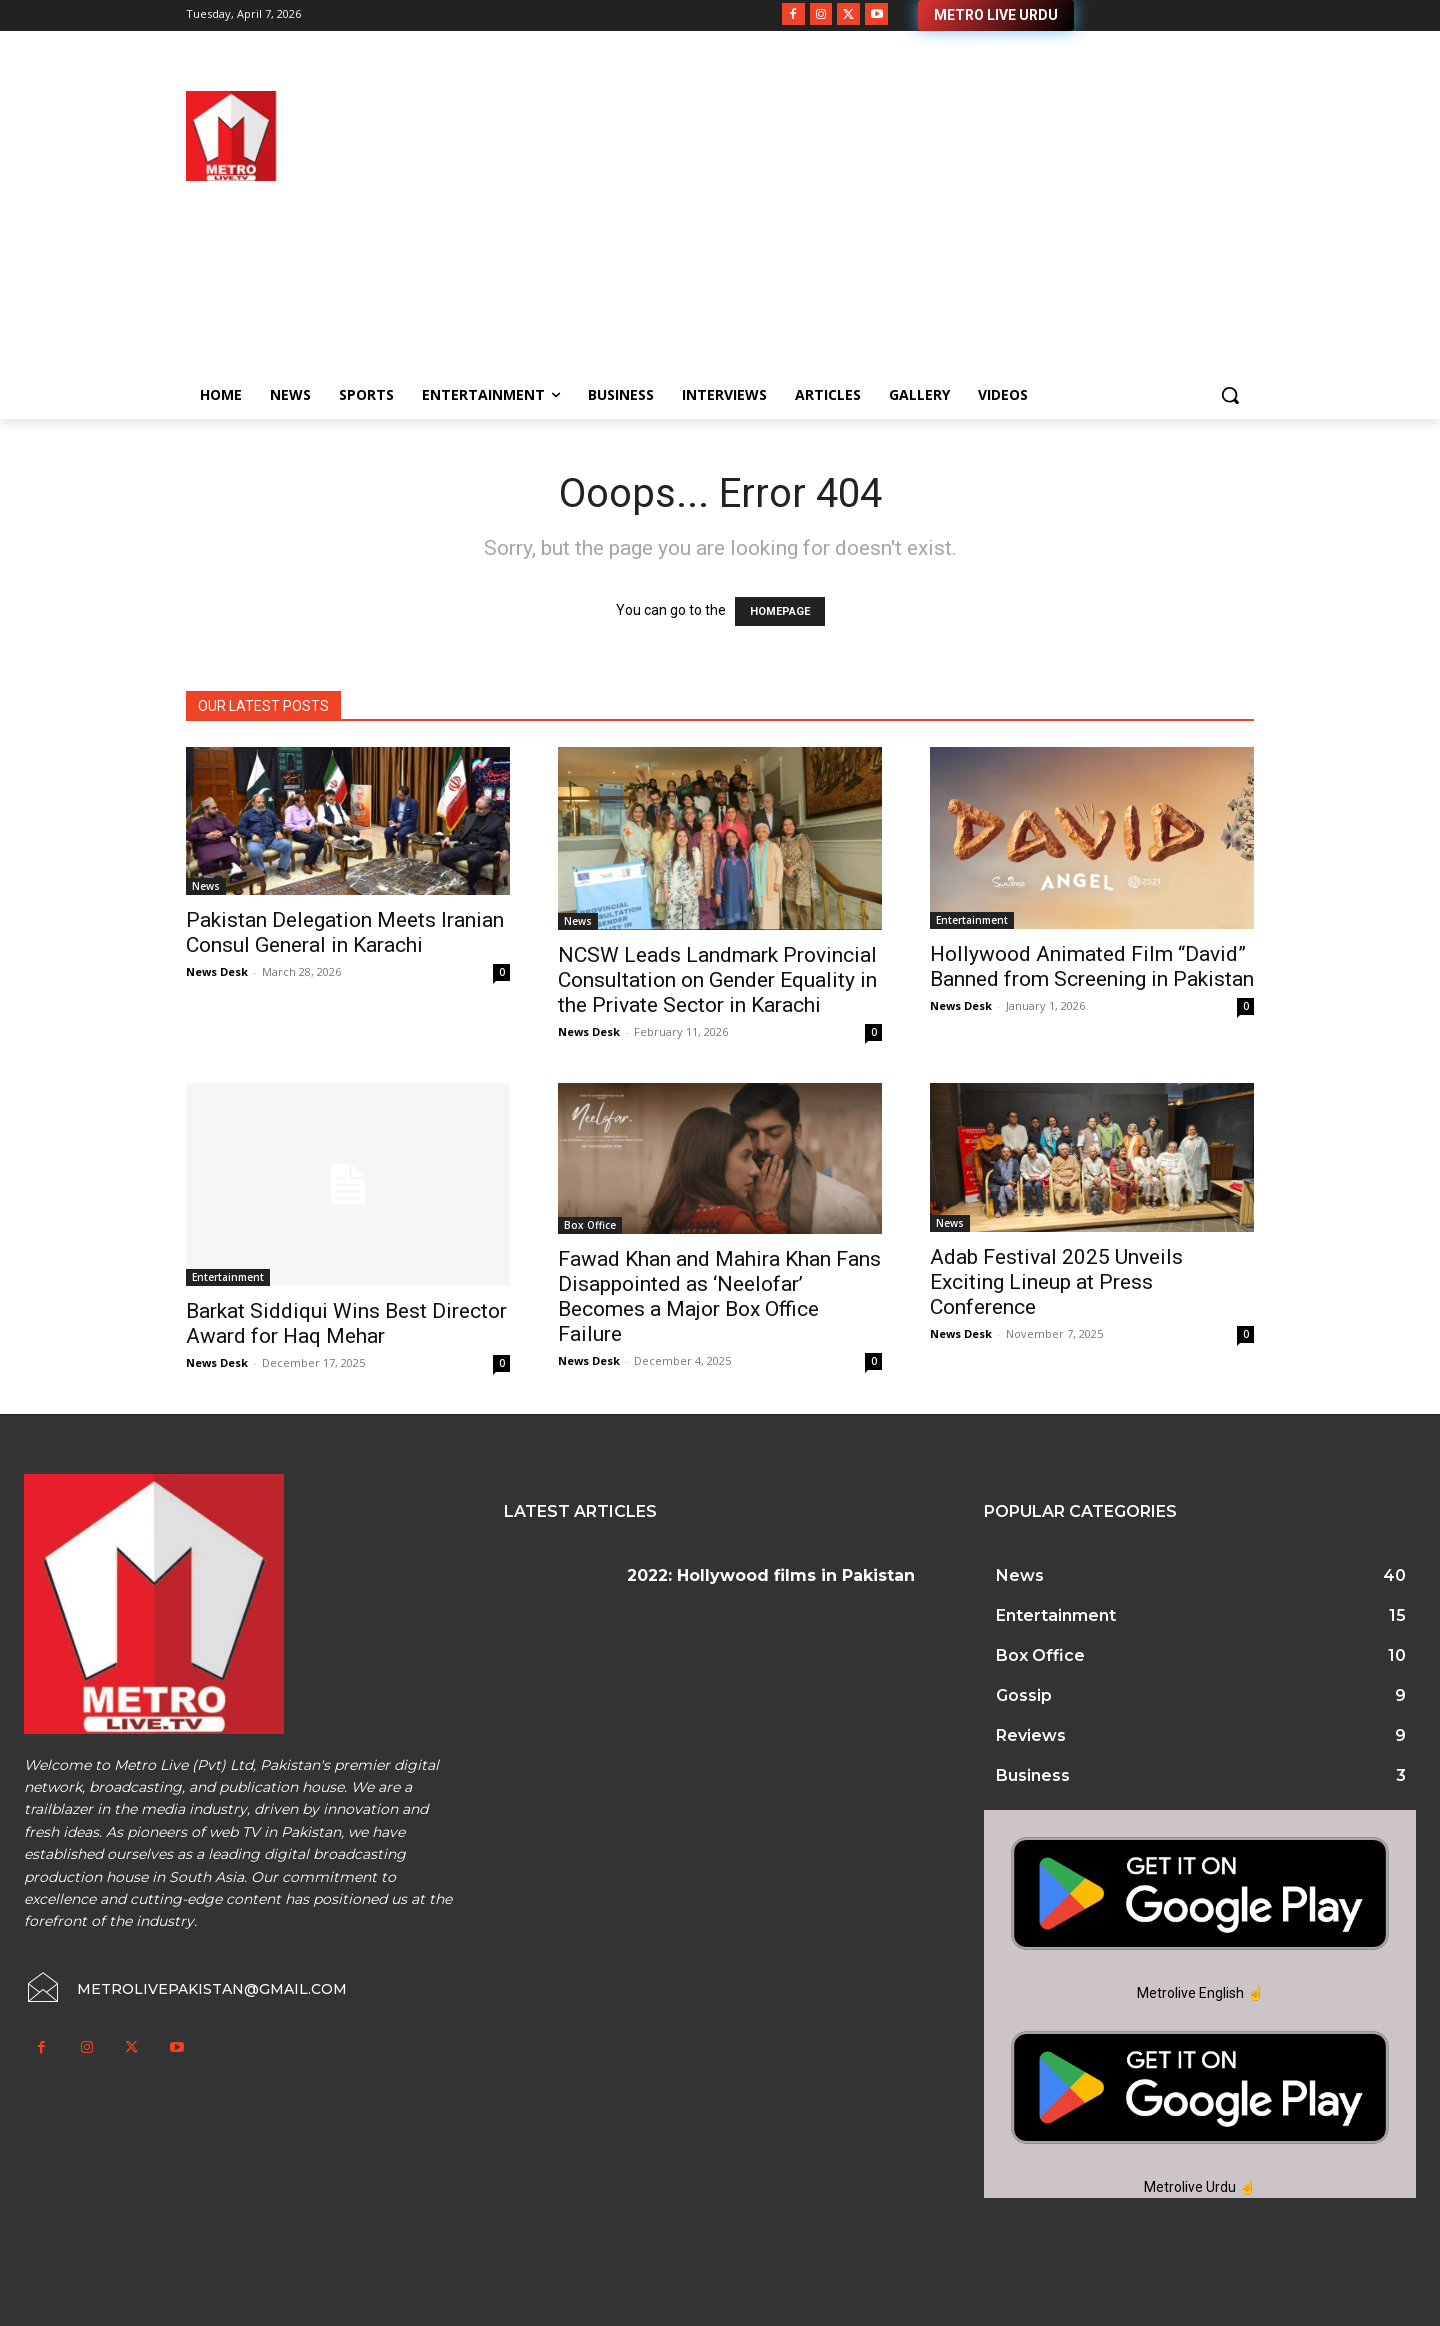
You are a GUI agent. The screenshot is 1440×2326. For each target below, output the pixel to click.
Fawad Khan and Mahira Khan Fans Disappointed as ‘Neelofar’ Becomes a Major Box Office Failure (719, 1296)
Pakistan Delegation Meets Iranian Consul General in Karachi (345, 932)
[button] (1230, 395)
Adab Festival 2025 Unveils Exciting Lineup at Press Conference (1056, 1282)
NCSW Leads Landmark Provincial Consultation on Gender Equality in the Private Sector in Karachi (717, 980)
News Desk (217, 971)
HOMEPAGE (780, 611)
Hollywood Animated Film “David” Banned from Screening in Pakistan (1092, 966)
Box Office (590, 1225)
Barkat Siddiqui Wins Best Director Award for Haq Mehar (346, 1323)
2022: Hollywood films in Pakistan (771, 1575)
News (206, 886)
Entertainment (972, 920)
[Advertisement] (880, 231)
